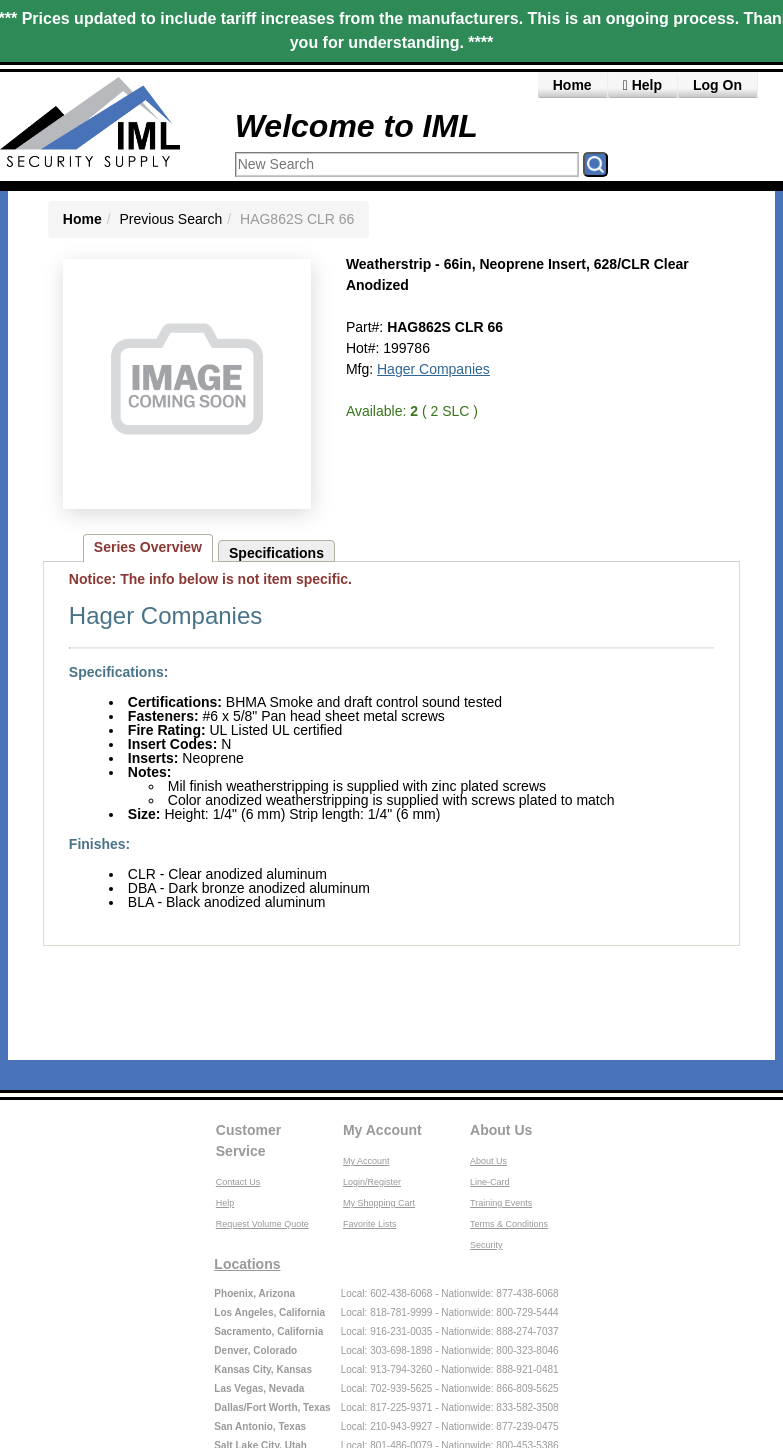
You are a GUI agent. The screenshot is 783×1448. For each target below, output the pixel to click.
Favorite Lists (370, 1224)
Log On (717, 85)
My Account (382, 1130)
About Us (501, 1130)
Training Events (501, 1203)
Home (572, 85)
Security (486, 1245)
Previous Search (171, 219)
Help (642, 85)
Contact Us (238, 1182)
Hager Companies (433, 369)
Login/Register (372, 1182)
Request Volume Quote (262, 1224)
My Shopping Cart (379, 1203)
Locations (247, 1264)
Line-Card (490, 1182)
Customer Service (248, 1140)
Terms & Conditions (509, 1224)
